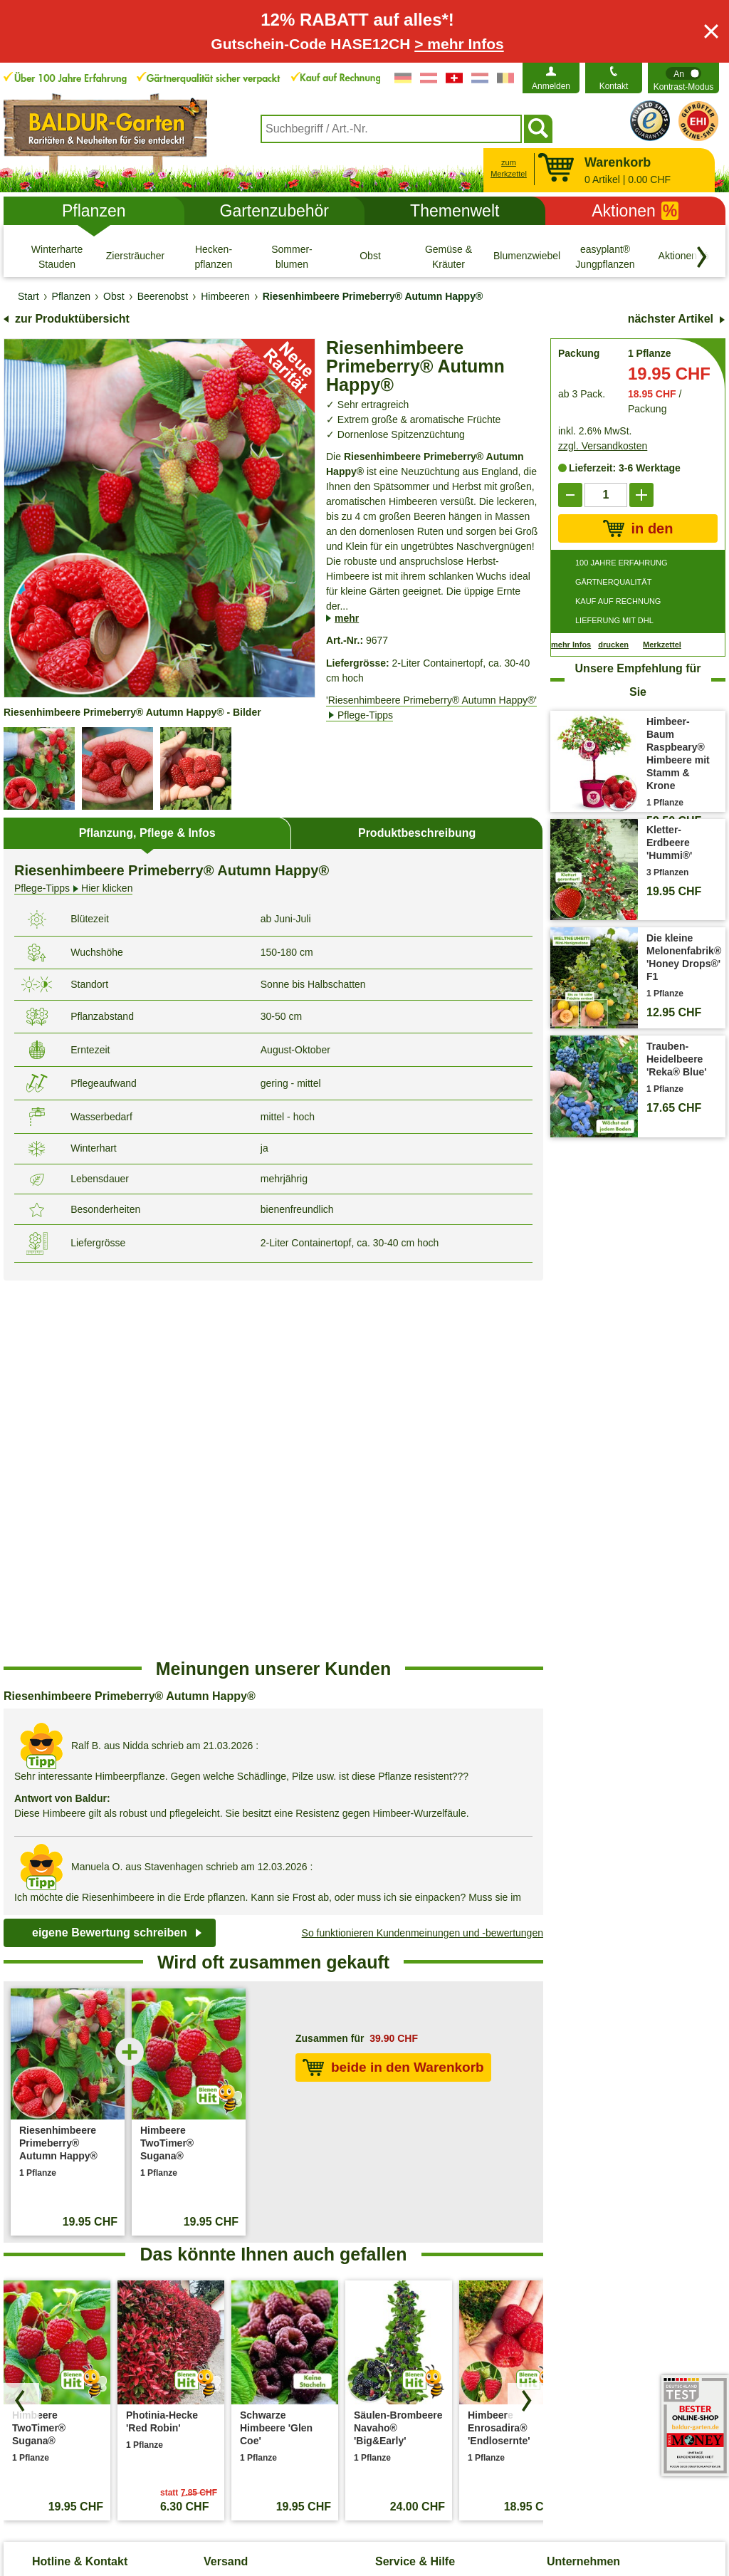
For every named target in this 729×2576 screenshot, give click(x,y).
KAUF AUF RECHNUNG (618, 601)
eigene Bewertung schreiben (109, 1556)
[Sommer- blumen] (292, 256)
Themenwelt (454, 211)
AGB (99, 2502)
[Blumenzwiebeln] (527, 256)
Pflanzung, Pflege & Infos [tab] (147, 833)
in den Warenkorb (638, 529)
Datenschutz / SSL (168, 2502)
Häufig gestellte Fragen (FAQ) (441, 2254)
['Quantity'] (605, 495)
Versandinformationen (252, 2209)
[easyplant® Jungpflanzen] (605, 256)
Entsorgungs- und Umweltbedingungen (249, 2263)
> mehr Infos (458, 44)
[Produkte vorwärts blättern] (525, 2024)
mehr (347, 618)
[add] (641, 495)
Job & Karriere (578, 2232)
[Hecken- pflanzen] (213, 256)
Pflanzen (94, 211)
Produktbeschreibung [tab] (417, 833)
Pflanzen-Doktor (410, 2232)
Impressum (368, 2502)
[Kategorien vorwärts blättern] (702, 257)
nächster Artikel (670, 319)
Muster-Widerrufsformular (579, 2502)
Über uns (567, 2209)
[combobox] (391, 129)
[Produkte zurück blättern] (21, 2024)
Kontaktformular (124, 2206)
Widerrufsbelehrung (456, 2502)
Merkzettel (662, 645)
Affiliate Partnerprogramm (603, 2254)
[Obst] (370, 256)
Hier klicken (73, 888)
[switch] (683, 78)
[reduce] (570, 495)
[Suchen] (538, 129)
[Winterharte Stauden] (57, 256)
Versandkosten (237, 2232)
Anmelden (551, 86)
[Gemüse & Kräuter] (448, 256)
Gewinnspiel (402, 2277)
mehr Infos (571, 644)
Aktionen (635, 211)
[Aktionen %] (683, 256)
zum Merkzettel (509, 168)
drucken (613, 644)
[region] (273, 1435)
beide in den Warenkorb (393, 1691)
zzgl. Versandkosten (602, 446)
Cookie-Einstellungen (276, 2502)
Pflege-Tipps (403, 2209)
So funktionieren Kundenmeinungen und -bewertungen (422, 1556)
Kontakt (614, 86)
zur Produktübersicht (72, 319)
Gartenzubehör (274, 211)
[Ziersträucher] (135, 256)
